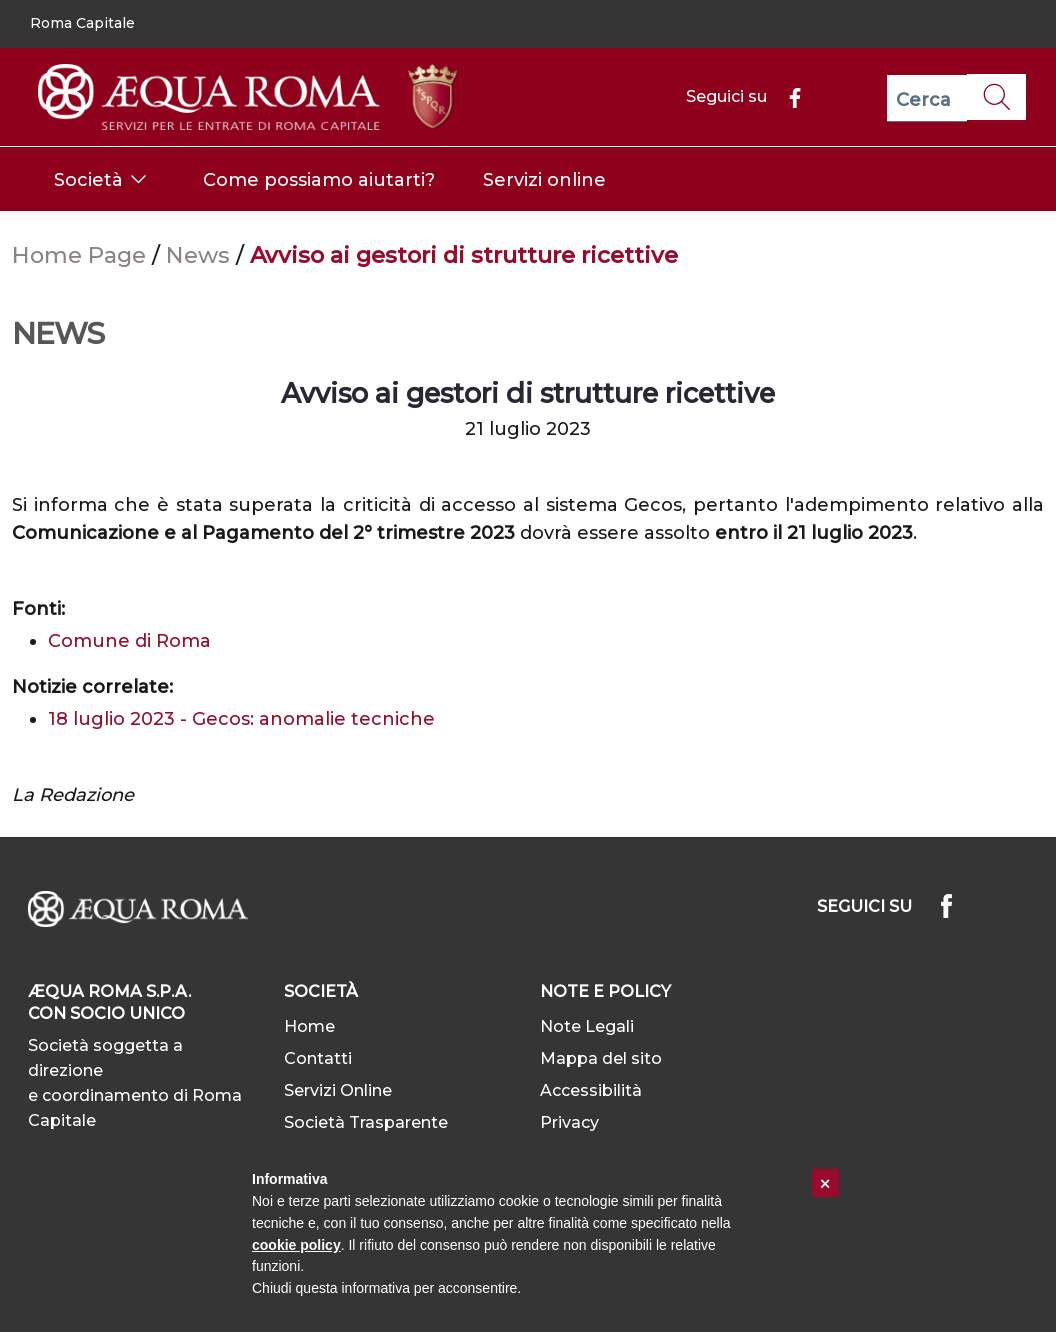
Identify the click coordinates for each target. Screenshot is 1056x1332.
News (201, 255)
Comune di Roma (129, 641)
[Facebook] (787, 96)
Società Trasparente (366, 1122)
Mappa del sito (601, 1058)
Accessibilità (591, 1090)
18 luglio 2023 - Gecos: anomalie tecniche (241, 719)
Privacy (569, 1122)
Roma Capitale (82, 23)
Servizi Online (338, 1090)
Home (309, 1026)
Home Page (82, 255)
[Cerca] (927, 98)
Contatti (318, 1058)
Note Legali (587, 1026)
